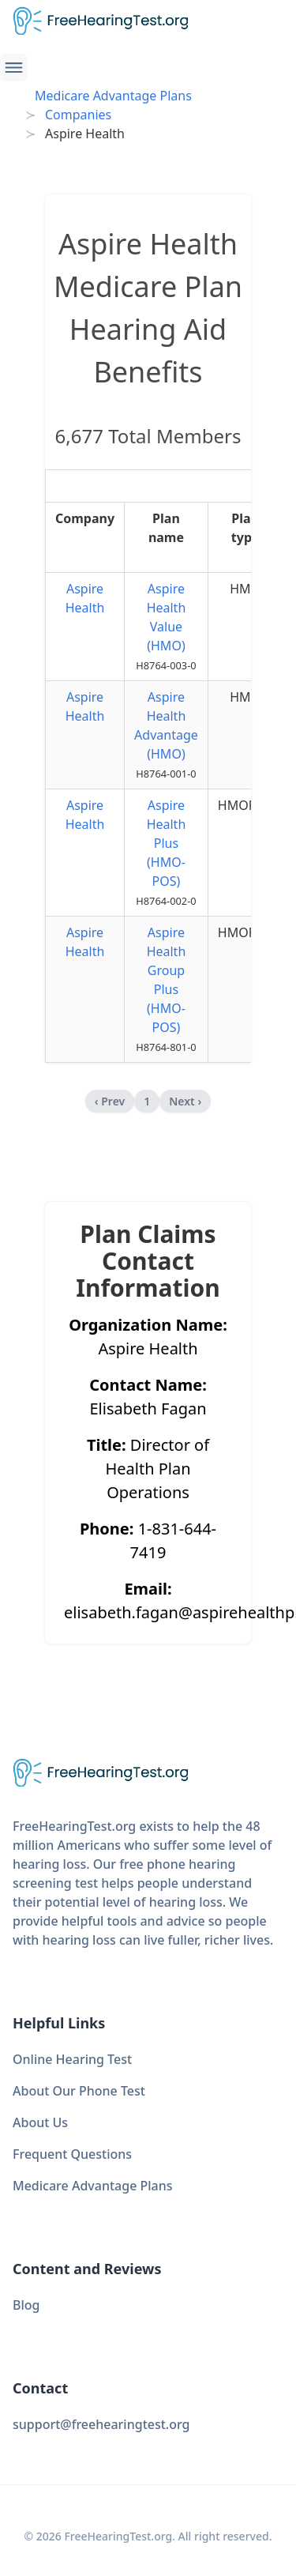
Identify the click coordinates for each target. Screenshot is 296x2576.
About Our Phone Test (79, 2091)
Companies (78, 114)
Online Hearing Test (72, 2059)
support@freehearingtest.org (101, 2424)
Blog (26, 2305)
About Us (40, 2122)
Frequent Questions (72, 2154)
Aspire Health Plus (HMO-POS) (166, 843)
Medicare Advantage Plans (113, 95)
